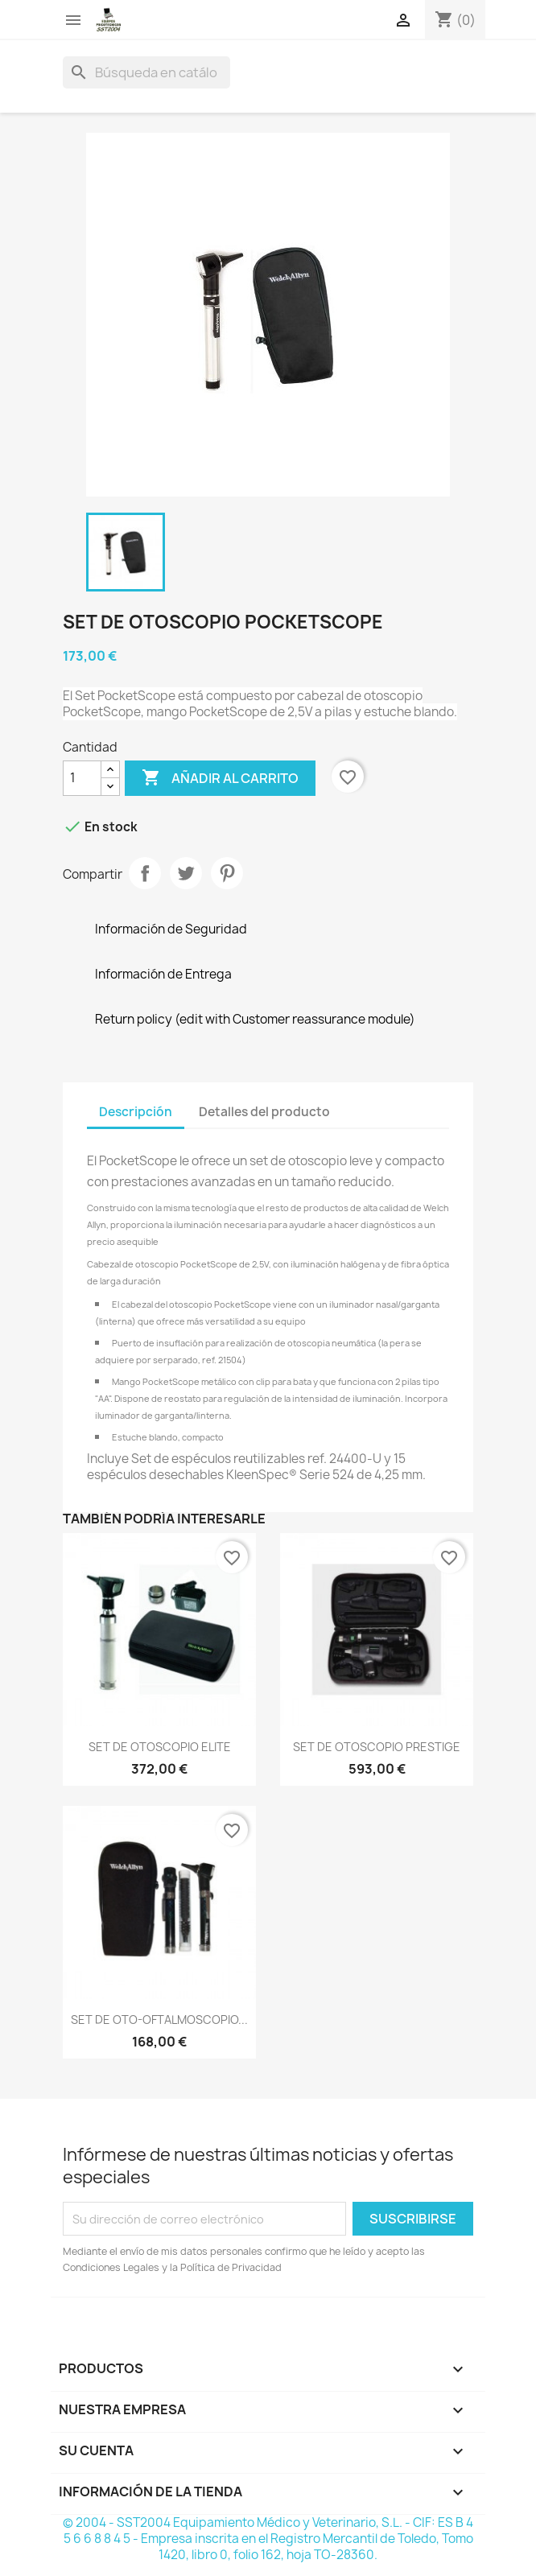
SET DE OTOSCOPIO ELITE (160, 1746)
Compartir (145, 873)
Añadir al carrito (220, 778)
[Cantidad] (82, 778)
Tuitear (186, 873)
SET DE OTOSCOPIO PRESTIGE (376, 1746)
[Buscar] (146, 72)
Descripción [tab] (135, 1111)
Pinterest (227, 873)
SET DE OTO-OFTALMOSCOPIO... (159, 2019)
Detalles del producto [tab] (264, 1111)
